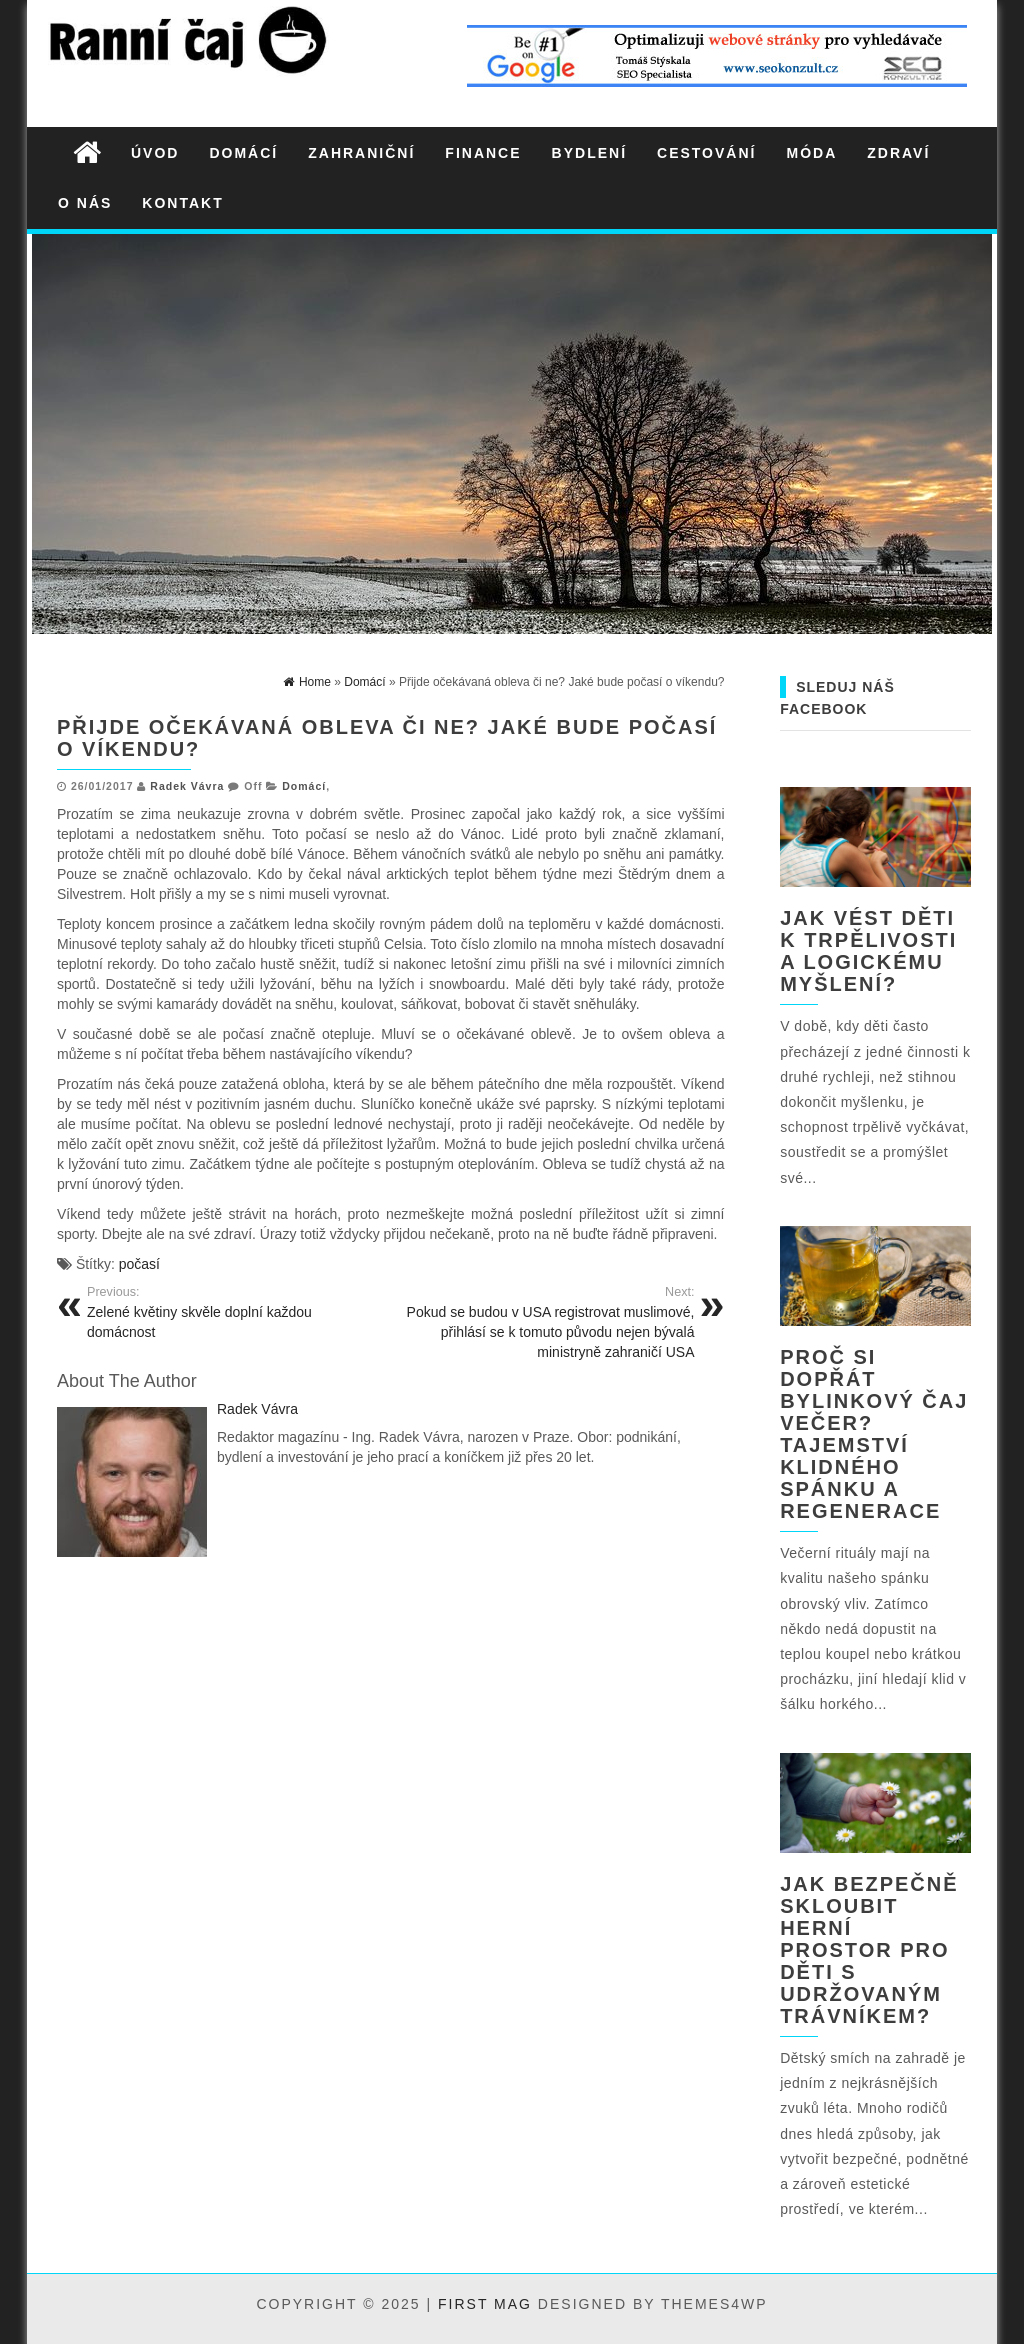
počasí (139, 1264)
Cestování (706, 153)
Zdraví (898, 153)
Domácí (243, 153)
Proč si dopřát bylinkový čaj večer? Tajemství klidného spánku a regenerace (874, 1434)
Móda (811, 153)
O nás (85, 203)
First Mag (485, 2304)
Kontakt (182, 203)
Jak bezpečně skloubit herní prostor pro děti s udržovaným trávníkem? (869, 1950)
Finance (483, 153)
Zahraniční (361, 153)
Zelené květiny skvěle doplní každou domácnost (231, 1312)
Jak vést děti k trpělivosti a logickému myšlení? (868, 951)
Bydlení (589, 153)
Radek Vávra (187, 786)
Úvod (155, 153)
